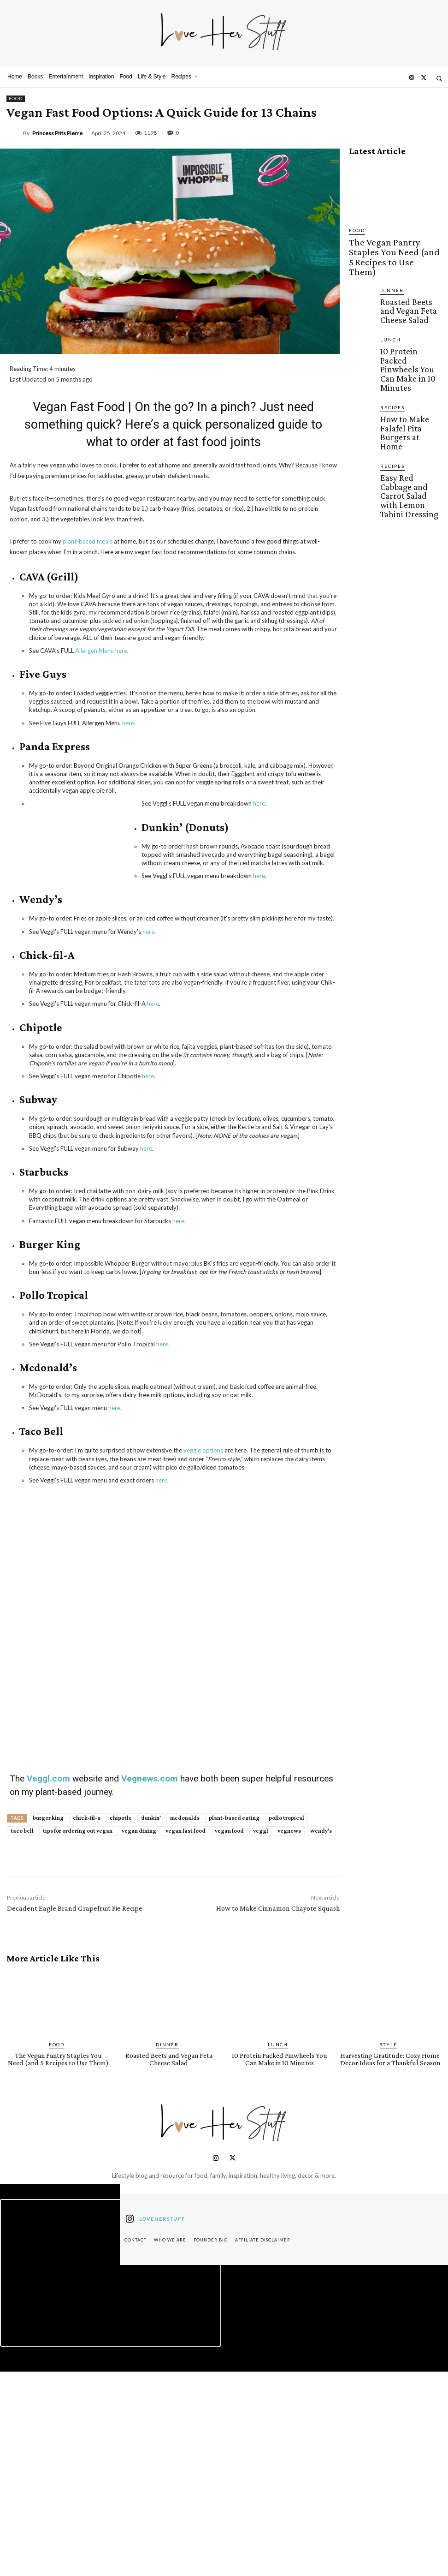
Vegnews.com (150, 1985)
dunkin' (151, 2024)
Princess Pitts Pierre (57, 133)
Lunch (388, 304)
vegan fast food (185, 2037)
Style (388, 2251)
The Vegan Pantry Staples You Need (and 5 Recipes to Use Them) (395, 244)
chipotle (121, 2024)
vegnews (289, 2037)
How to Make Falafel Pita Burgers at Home (408, 359)
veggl (260, 2037)
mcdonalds (185, 2024)
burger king (48, 2024)
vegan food (229, 2037)
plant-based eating (234, 2024)
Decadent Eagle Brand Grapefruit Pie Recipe (74, 2115)
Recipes (390, 346)
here (128, 723)
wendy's (321, 2037)
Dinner (390, 263)
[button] (439, 78)
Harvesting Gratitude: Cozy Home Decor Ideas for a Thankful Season (390, 2264)
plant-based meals (87, 541)
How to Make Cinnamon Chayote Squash (278, 2115)
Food (15, 99)
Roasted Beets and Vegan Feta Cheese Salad (405, 279)
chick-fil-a (86, 2024)
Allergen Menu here (101, 650)
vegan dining (139, 2037)
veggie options (203, 1450)
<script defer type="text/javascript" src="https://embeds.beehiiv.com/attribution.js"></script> (110, 2477)
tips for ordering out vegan (77, 2037)
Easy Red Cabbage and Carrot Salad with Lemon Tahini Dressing (410, 398)
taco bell (22, 2037)
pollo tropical (286, 2024)
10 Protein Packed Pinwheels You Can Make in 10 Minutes (405, 321)
